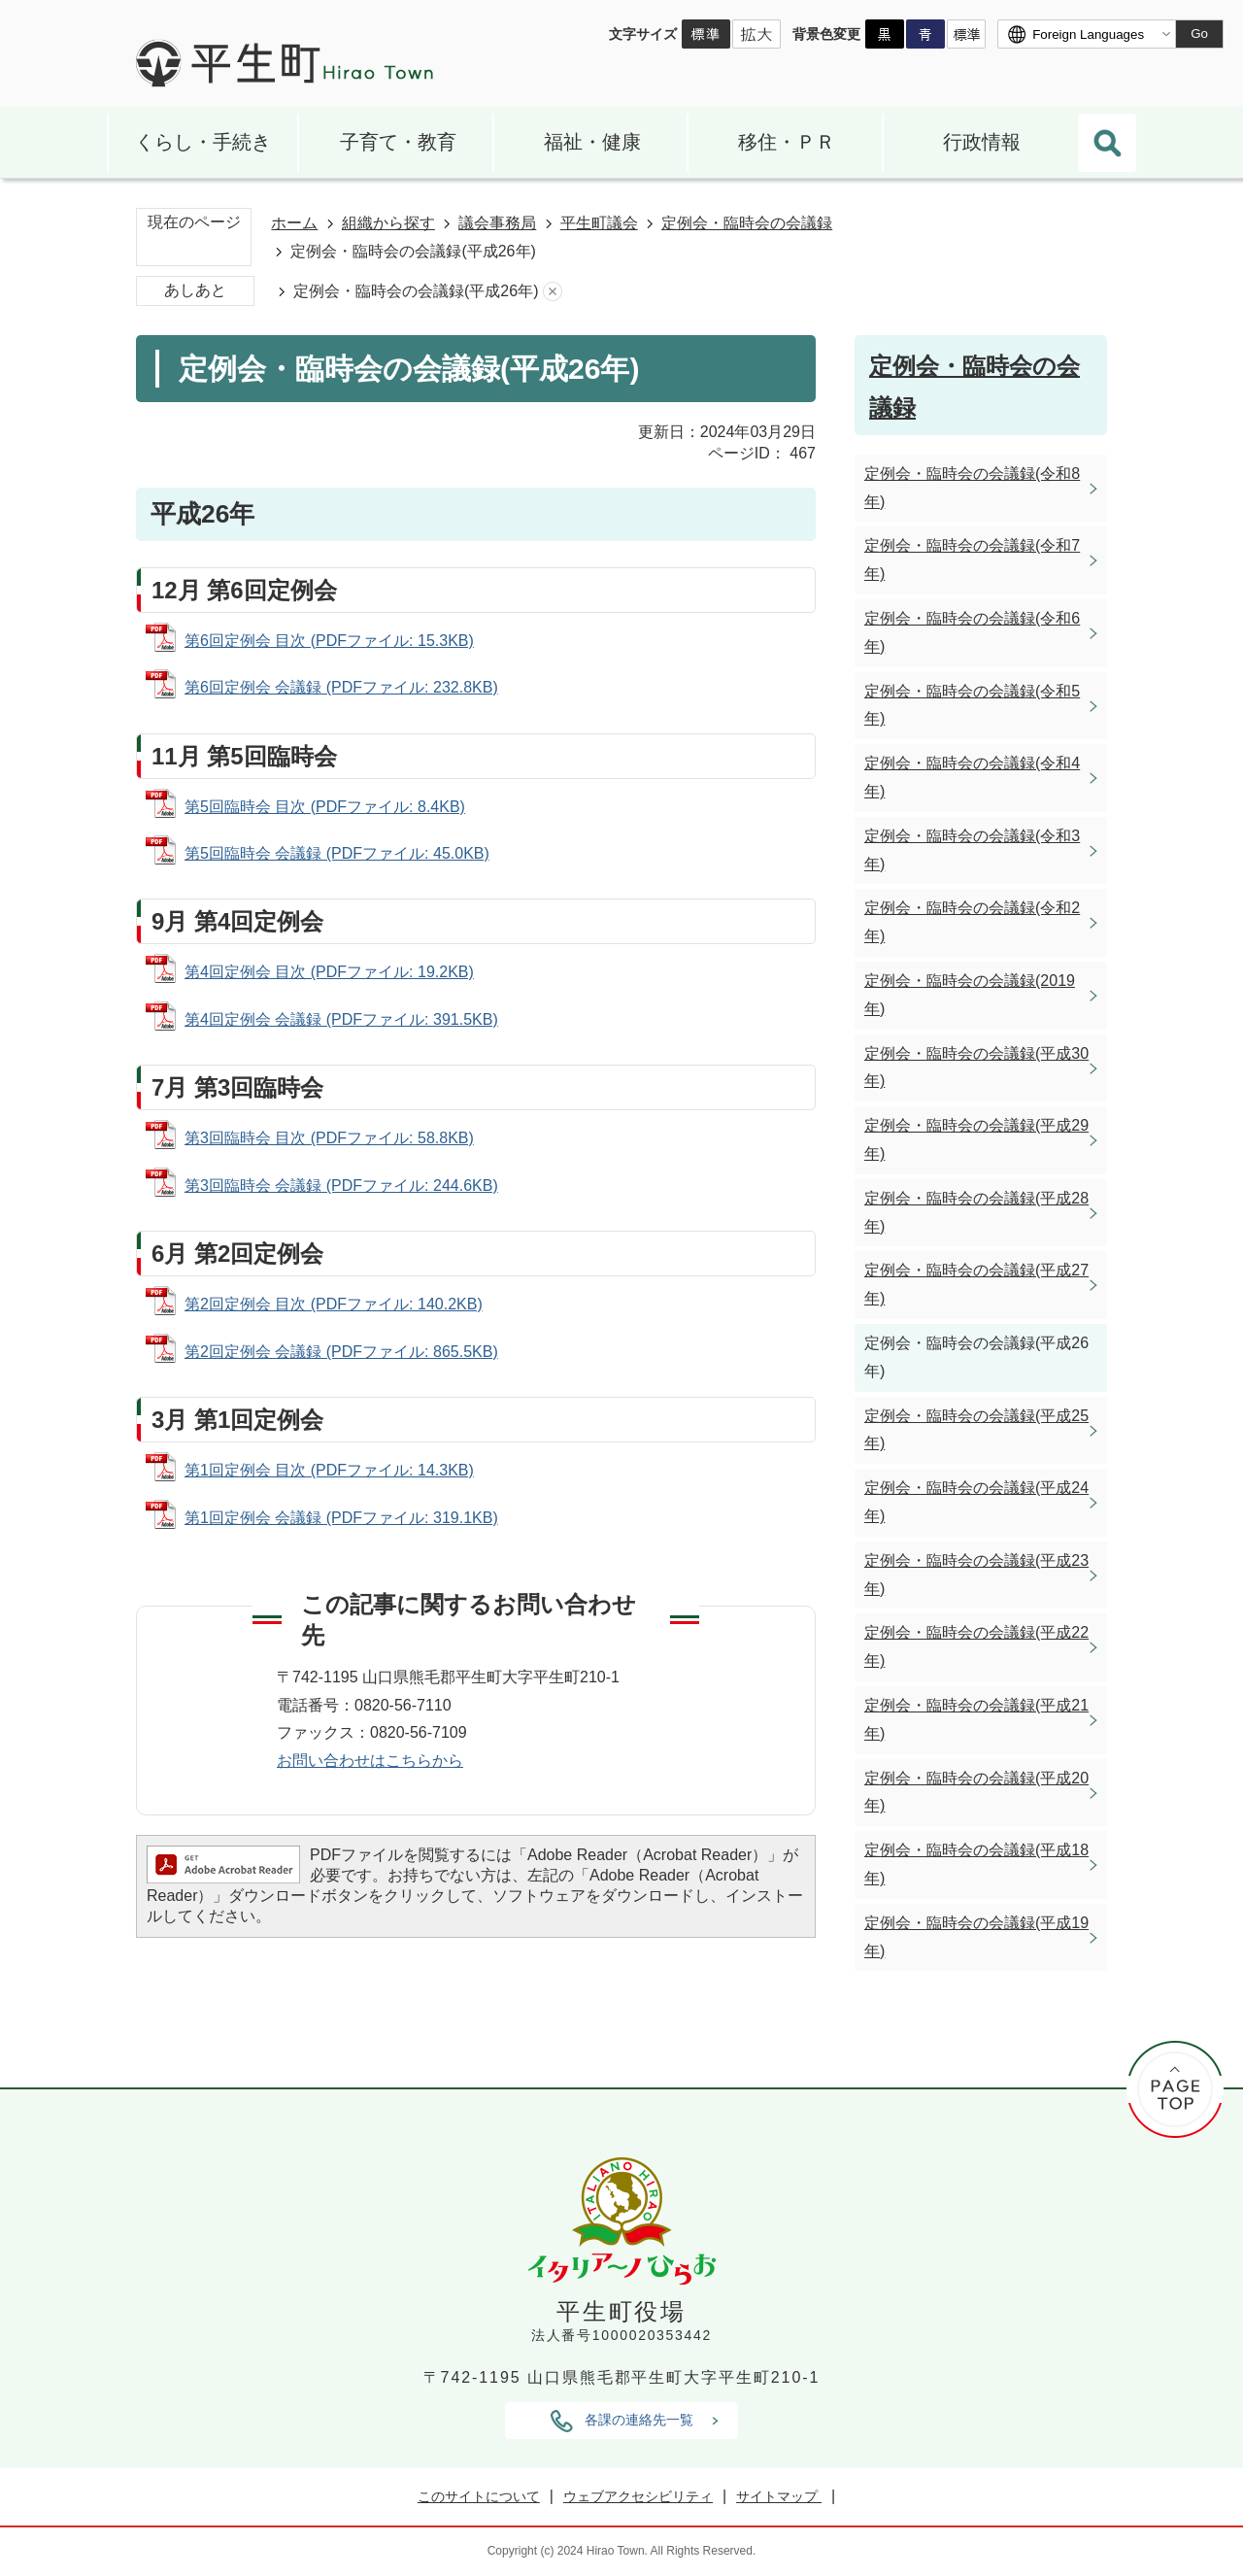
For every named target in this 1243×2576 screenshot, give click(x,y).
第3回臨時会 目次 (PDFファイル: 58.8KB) (329, 1138)
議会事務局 (497, 223)
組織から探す (388, 223)
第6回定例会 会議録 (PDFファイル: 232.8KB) (341, 687)
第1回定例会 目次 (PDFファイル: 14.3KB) (329, 1470)
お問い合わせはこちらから (370, 1760)
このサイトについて (479, 2496)
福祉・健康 (592, 142)
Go (1199, 33)
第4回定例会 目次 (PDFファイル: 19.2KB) (329, 972)
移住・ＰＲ (786, 142)
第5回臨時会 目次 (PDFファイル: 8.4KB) (325, 806)
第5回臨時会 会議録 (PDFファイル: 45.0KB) (337, 853)
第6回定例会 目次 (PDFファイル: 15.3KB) (329, 640)
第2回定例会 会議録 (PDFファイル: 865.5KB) (341, 1351)
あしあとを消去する (552, 292)
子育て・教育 (398, 142)
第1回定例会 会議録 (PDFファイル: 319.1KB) (341, 1517)
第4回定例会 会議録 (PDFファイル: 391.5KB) (341, 1019)
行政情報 (982, 142)
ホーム (294, 223)
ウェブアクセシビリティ (638, 2496)
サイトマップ (779, 2496)
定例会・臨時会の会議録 (746, 223)
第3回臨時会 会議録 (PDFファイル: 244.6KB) (341, 1185)
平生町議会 (599, 223)
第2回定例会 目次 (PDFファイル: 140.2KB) (334, 1304)
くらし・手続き (203, 142)
